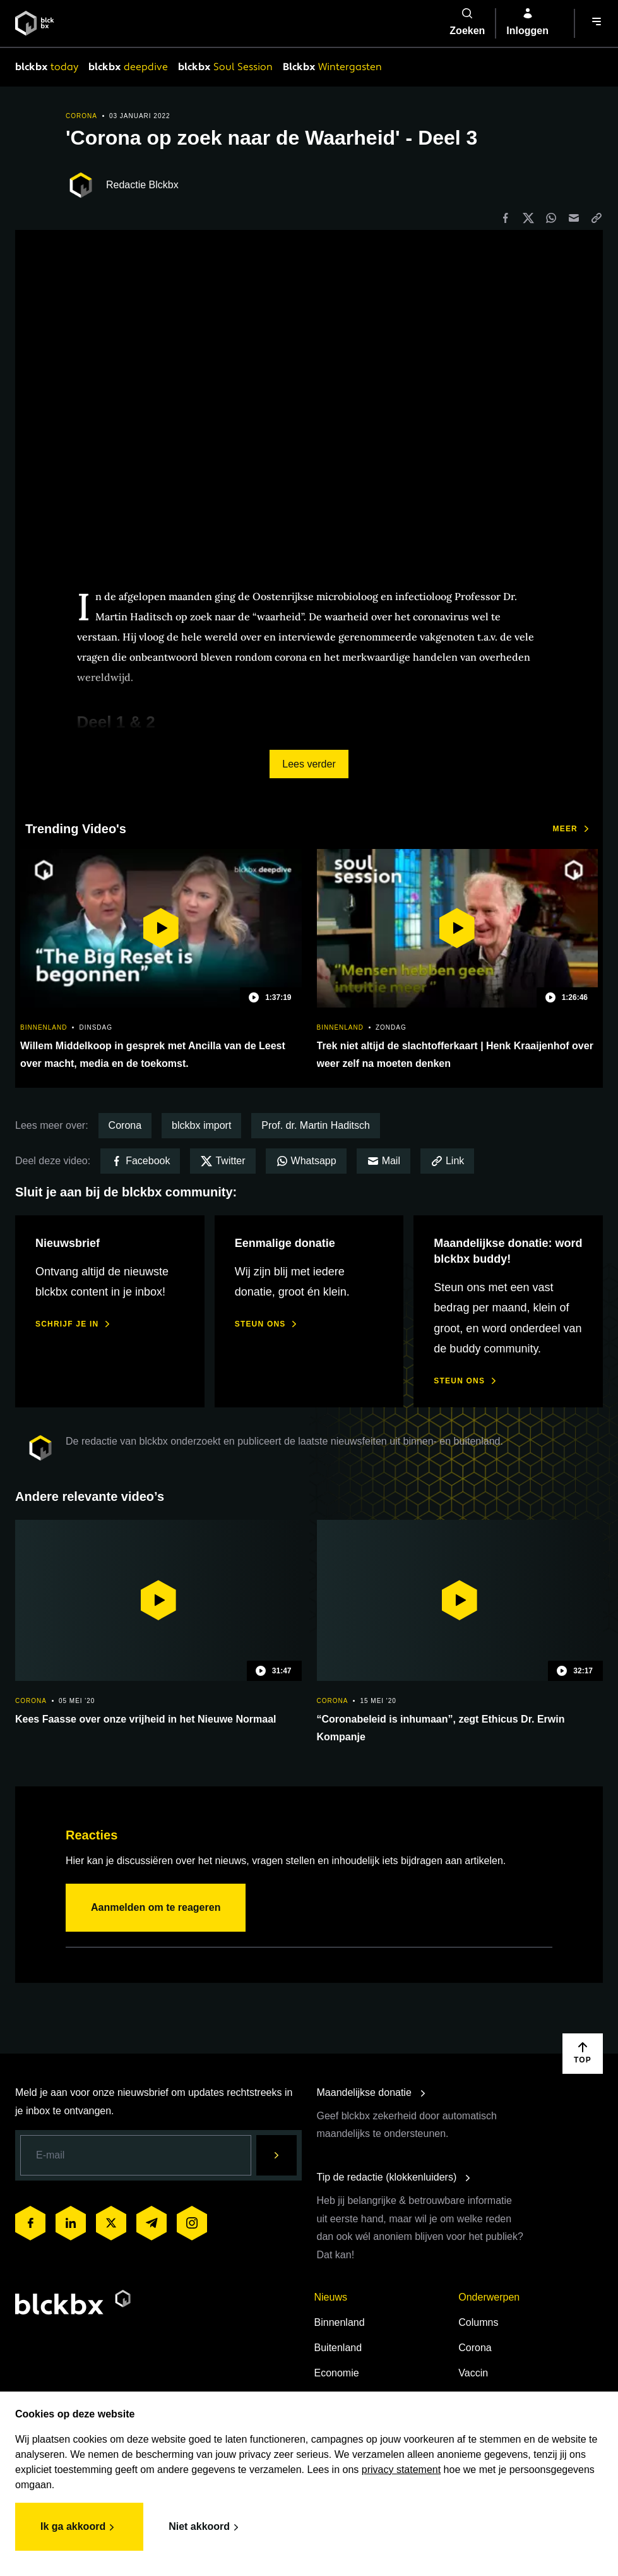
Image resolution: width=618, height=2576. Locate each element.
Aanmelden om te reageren (155, 1907)
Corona (125, 1125)
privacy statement (401, 2469)
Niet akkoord (205, 2527)
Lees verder (309, 764)
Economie (336, 2373)
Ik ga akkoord (79, 2527)
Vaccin (473, 2373)
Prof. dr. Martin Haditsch (315, 1125)
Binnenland (339, 2322)
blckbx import (201, 1125)
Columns (478, 2322)
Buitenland (338, 2347)
